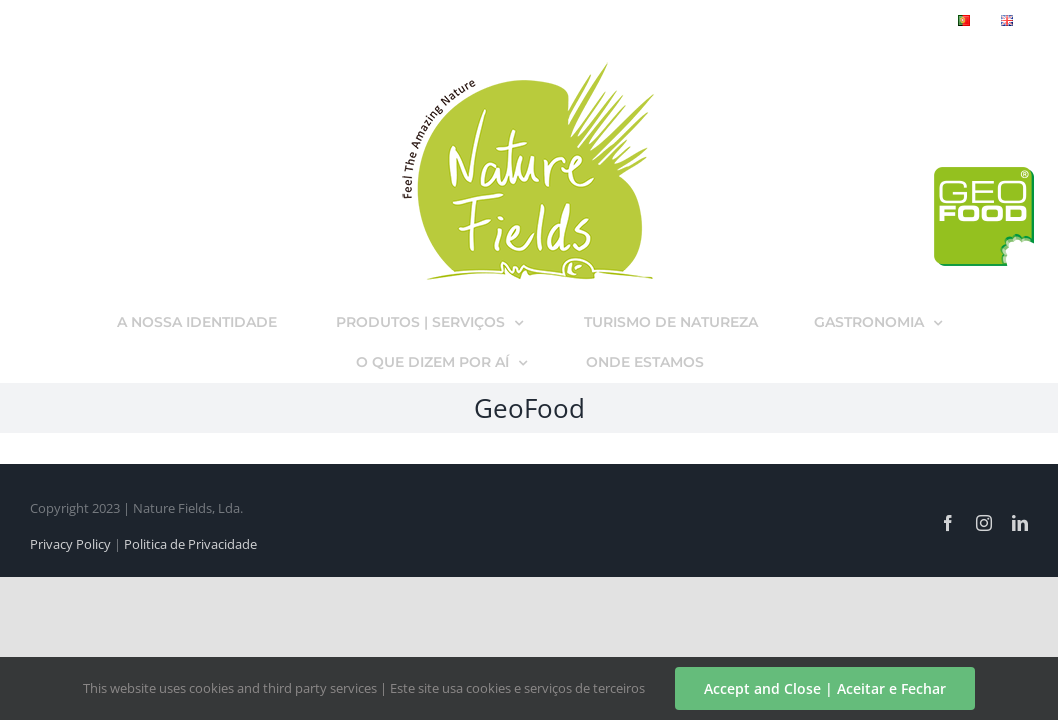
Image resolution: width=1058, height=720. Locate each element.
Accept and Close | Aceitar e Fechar (825, 688)
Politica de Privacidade (190, 544)
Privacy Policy (70, 544)
